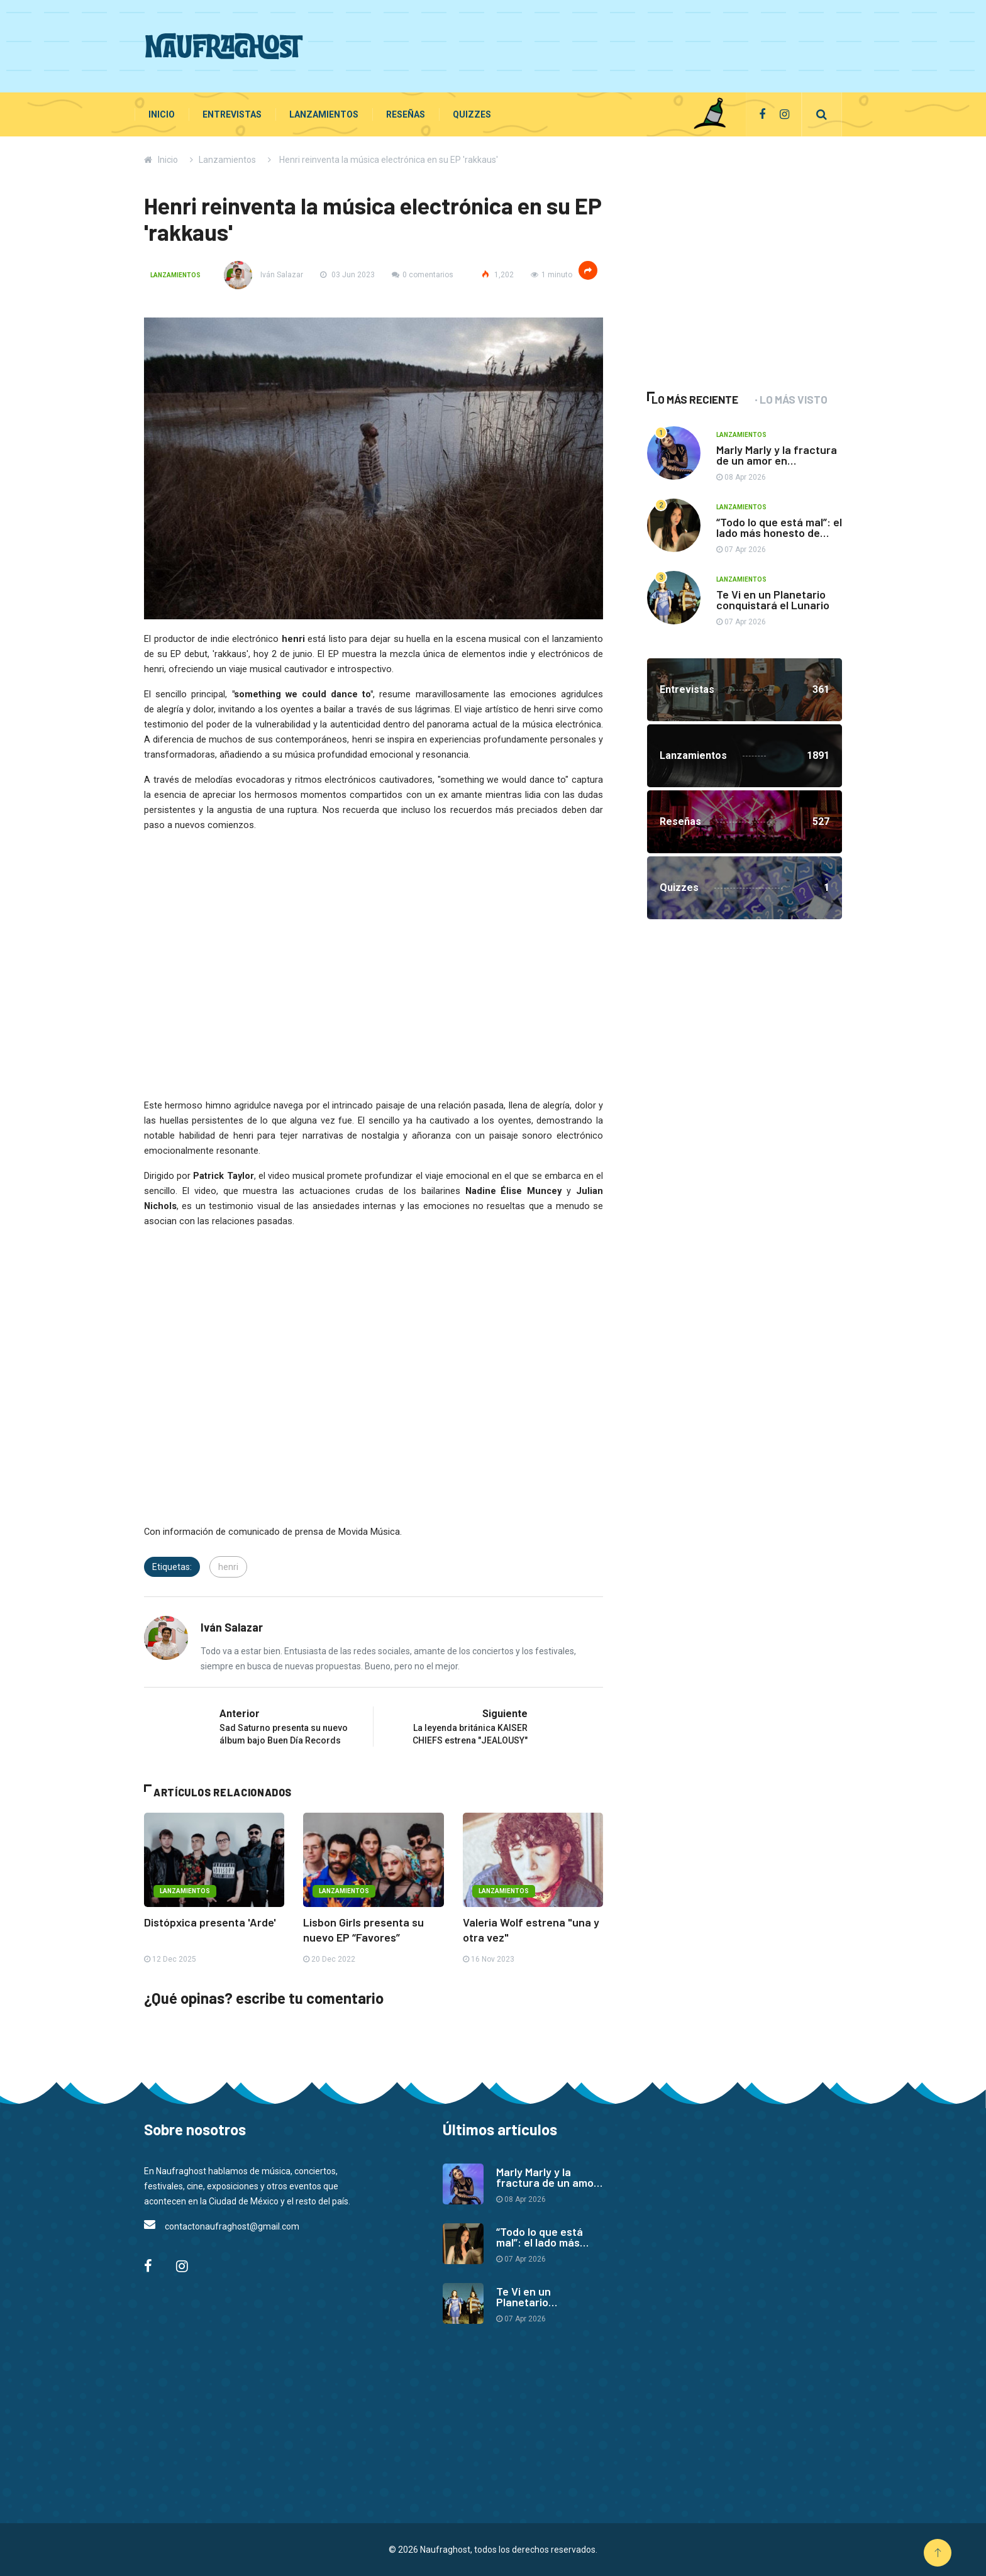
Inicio (161, 114)
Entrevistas (232, 114)
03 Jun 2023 (347, 274)
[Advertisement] (613, 44)
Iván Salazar (263, 274)
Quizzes (472, 114)
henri (228, 1567)
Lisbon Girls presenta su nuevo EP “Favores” (363, 1929)
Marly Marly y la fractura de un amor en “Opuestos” (776, 460)
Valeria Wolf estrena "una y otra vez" (531, 1929)
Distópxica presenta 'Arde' (210, 1922)
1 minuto (551, 274)
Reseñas (405, 114)
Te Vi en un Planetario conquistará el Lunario (772, 599)
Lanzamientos (323, 114)
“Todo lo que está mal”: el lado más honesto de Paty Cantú (779, 532)
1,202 (498, 274)
